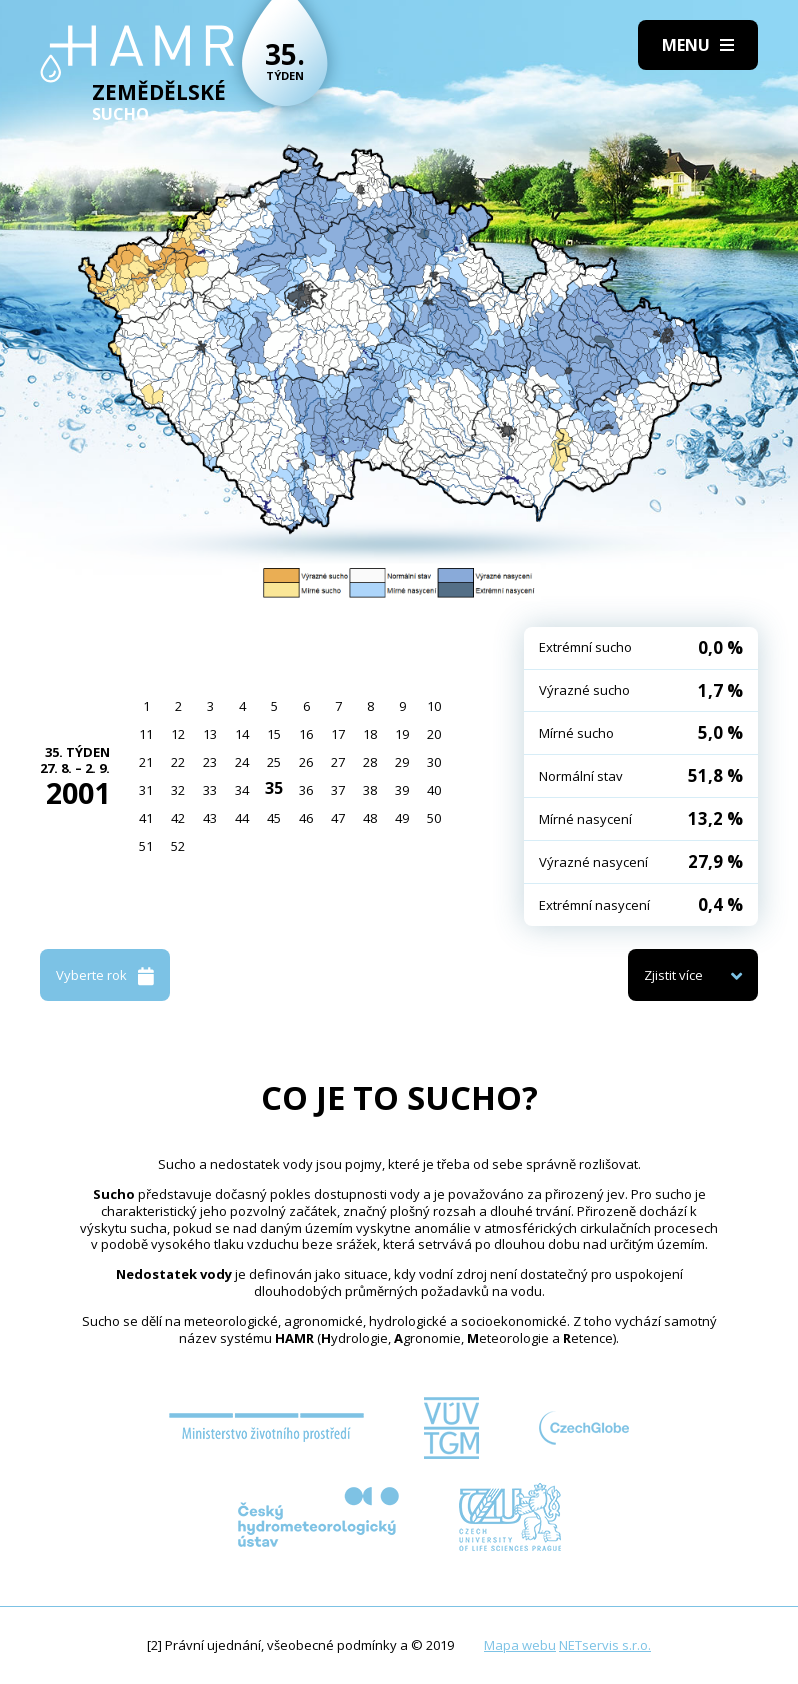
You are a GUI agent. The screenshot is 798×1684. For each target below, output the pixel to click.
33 (210, 790)
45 (274, 818)
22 (178, 762)
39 (402, 790)
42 (178, 818)
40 (434, 790)
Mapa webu (520, 1645)
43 (210, 818)
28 (370, 762)
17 (338, 734)
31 (146, 790)
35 (274, 788)
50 (434, 818)
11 (146, 734)
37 (338, 790)
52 (178, 846)
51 (146, 846)
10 (434, 706)
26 (306, 762)
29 (402, 762)
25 (274, 762)
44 (242, 818)
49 (402, 818)
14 (242, 734)
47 (338, 818)
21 (146, 762)
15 (274, 734)
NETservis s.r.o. (605, 1645)
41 (146, 818)
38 (370, 790)
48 (370, 818)
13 (210, 734)
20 (434, 734)
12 (178, 734)
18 (370, 734)
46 (306, 818)
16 (306, 734)
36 (306, 790)
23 (210, 762)
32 (178, 790)
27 (338, 762)
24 (242, 762)
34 (242, 790)
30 (434, 762)
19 (402, 734)
